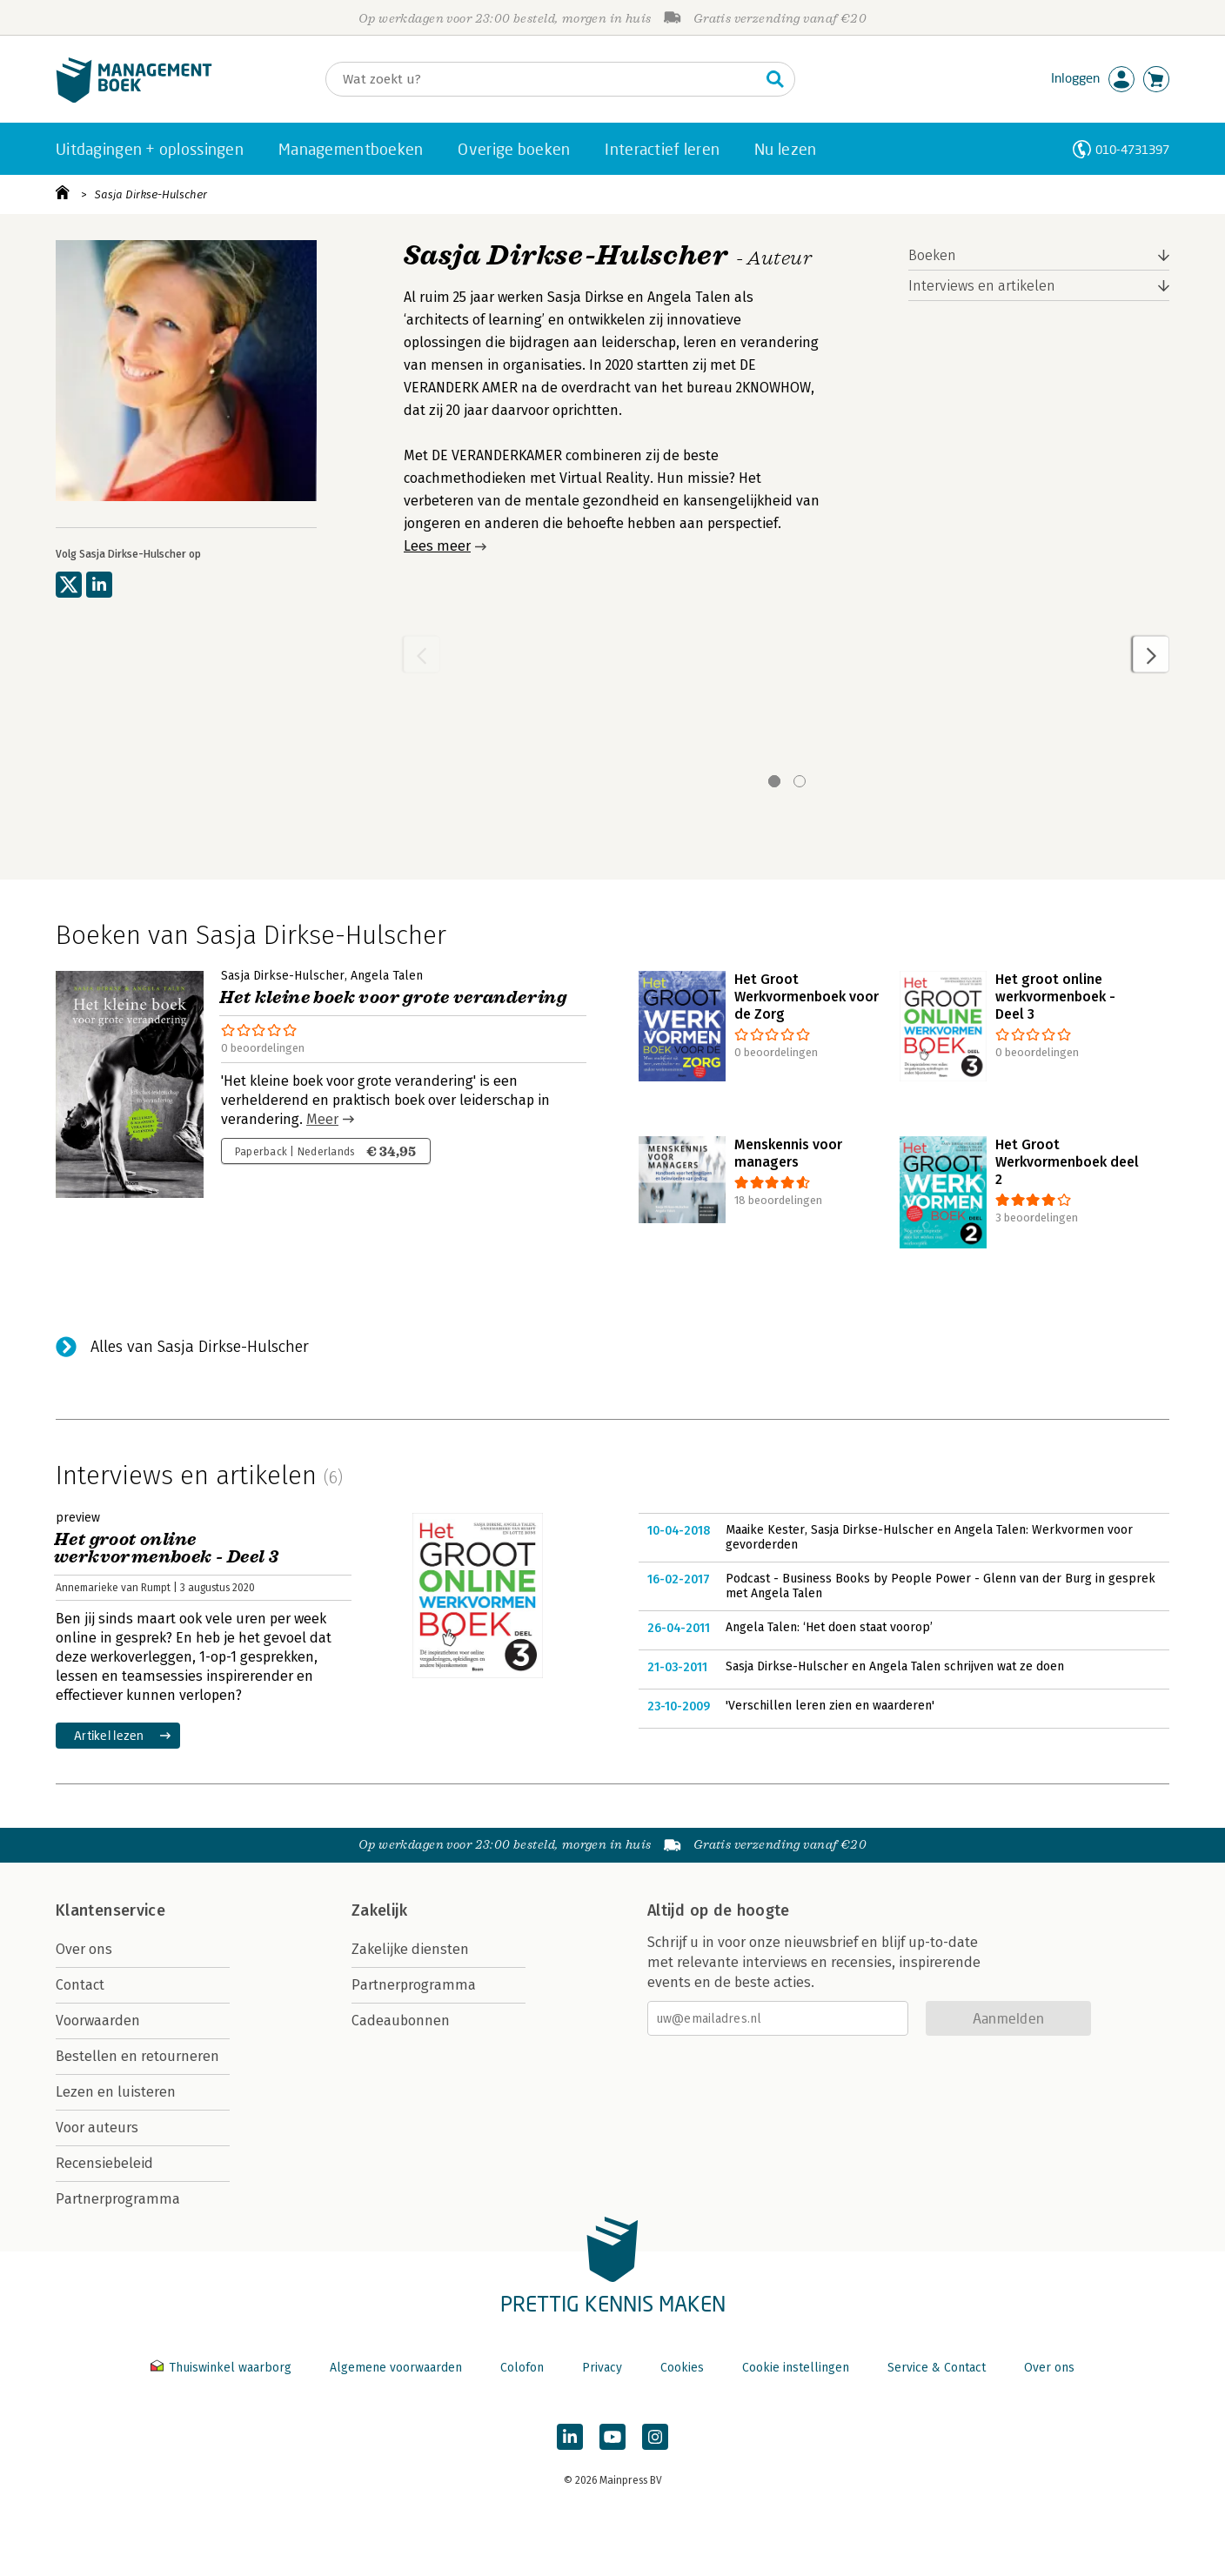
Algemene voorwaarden (396, 2367)
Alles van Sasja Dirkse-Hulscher (199, 1346)
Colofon (522, 2367)
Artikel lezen (109, 1735)
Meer (322, 1119)
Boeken (932, 255)
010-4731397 (1132, 149)
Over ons (84, 1949)
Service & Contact (936, 2367)
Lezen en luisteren (116, 2092)
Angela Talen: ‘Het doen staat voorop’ (829, 1627)
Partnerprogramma (118, 2199)
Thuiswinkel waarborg (223, 2367)
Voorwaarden (98, 2020)
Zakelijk (379, 1910)
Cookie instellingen (795, 2367)
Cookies (682, 2367)
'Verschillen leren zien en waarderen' (830, 1705)
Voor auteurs (97, 2127)
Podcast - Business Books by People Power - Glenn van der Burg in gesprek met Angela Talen (940, 1586)
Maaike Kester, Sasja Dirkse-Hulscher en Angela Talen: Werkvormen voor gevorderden (929, 1537)
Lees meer (437, 546)
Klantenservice (110, 1910)
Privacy (602, 2367)
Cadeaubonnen (400, 2020)
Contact (80, 1985)
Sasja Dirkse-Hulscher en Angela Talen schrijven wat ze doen (895, 1666)
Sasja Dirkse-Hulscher (151, 194)
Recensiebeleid (104, 2163)
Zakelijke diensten (410, 1949)
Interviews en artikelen (981, 286)
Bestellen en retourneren (137, 2056)
